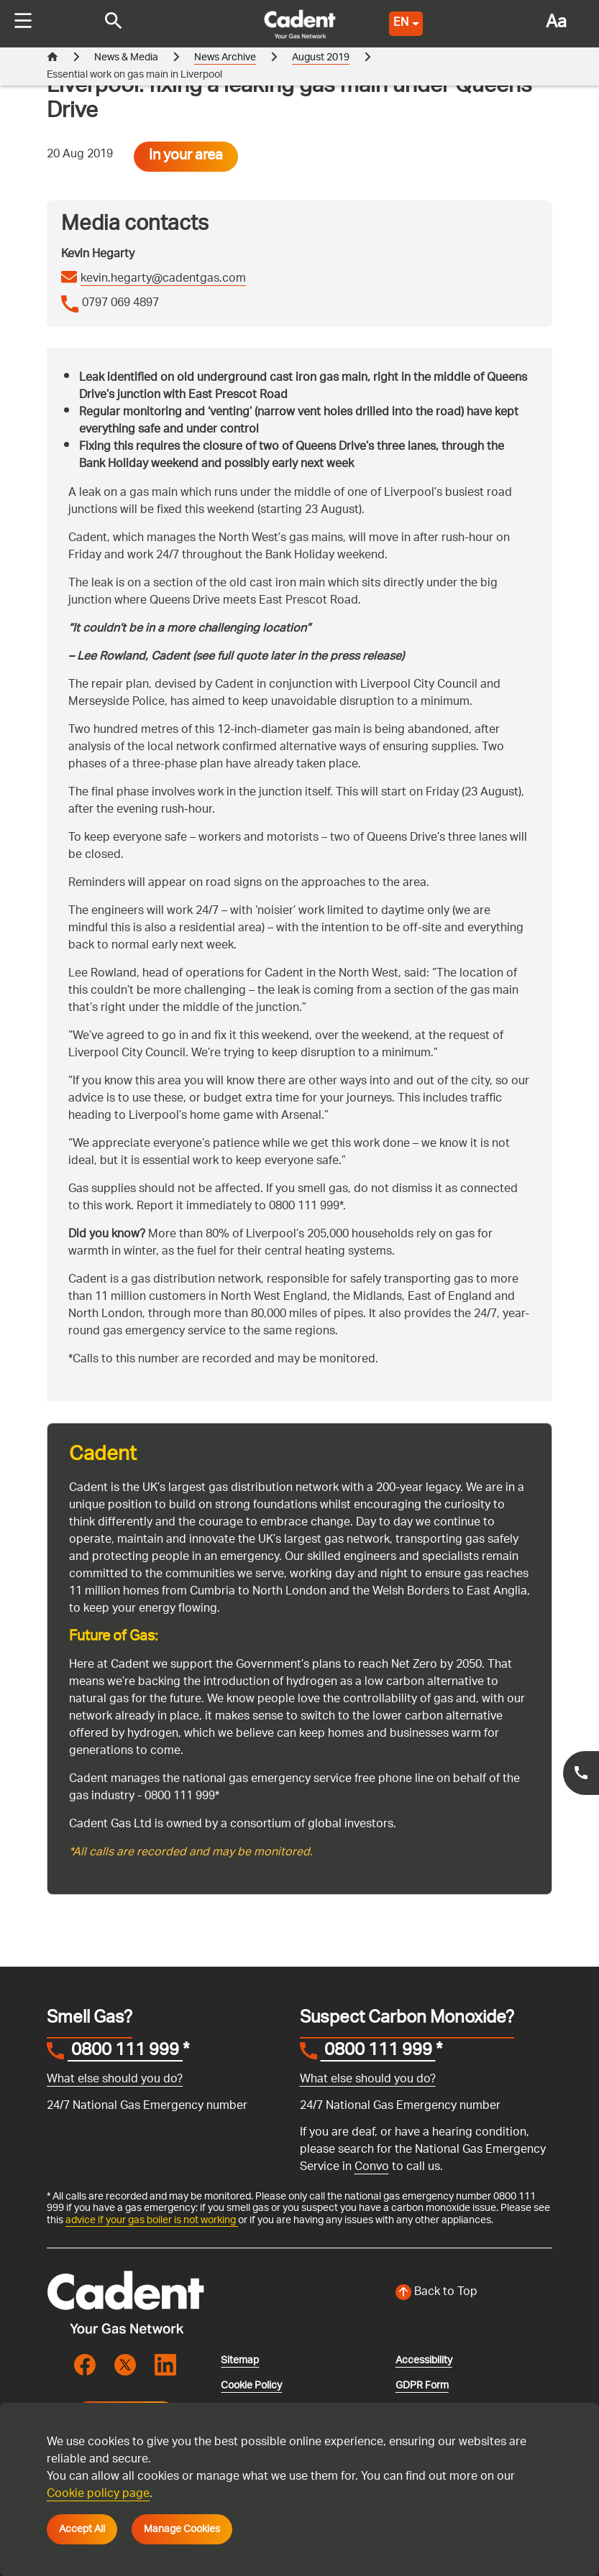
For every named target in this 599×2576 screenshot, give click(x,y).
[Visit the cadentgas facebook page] (85, 2364)
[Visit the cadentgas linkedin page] (165, 2364)
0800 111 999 (125, 2052)
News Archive (225, 58)
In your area (186, 157)
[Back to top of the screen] (473, 2293)
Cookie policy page (98, 2494)
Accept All (82, 2529)
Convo (372, 2167)
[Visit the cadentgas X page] (125, 2364)
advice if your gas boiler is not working (151, 2220)
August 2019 (320, 58)
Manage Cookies (182, 2529)
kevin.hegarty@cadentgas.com (163, 279)
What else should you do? (115, 2079)
